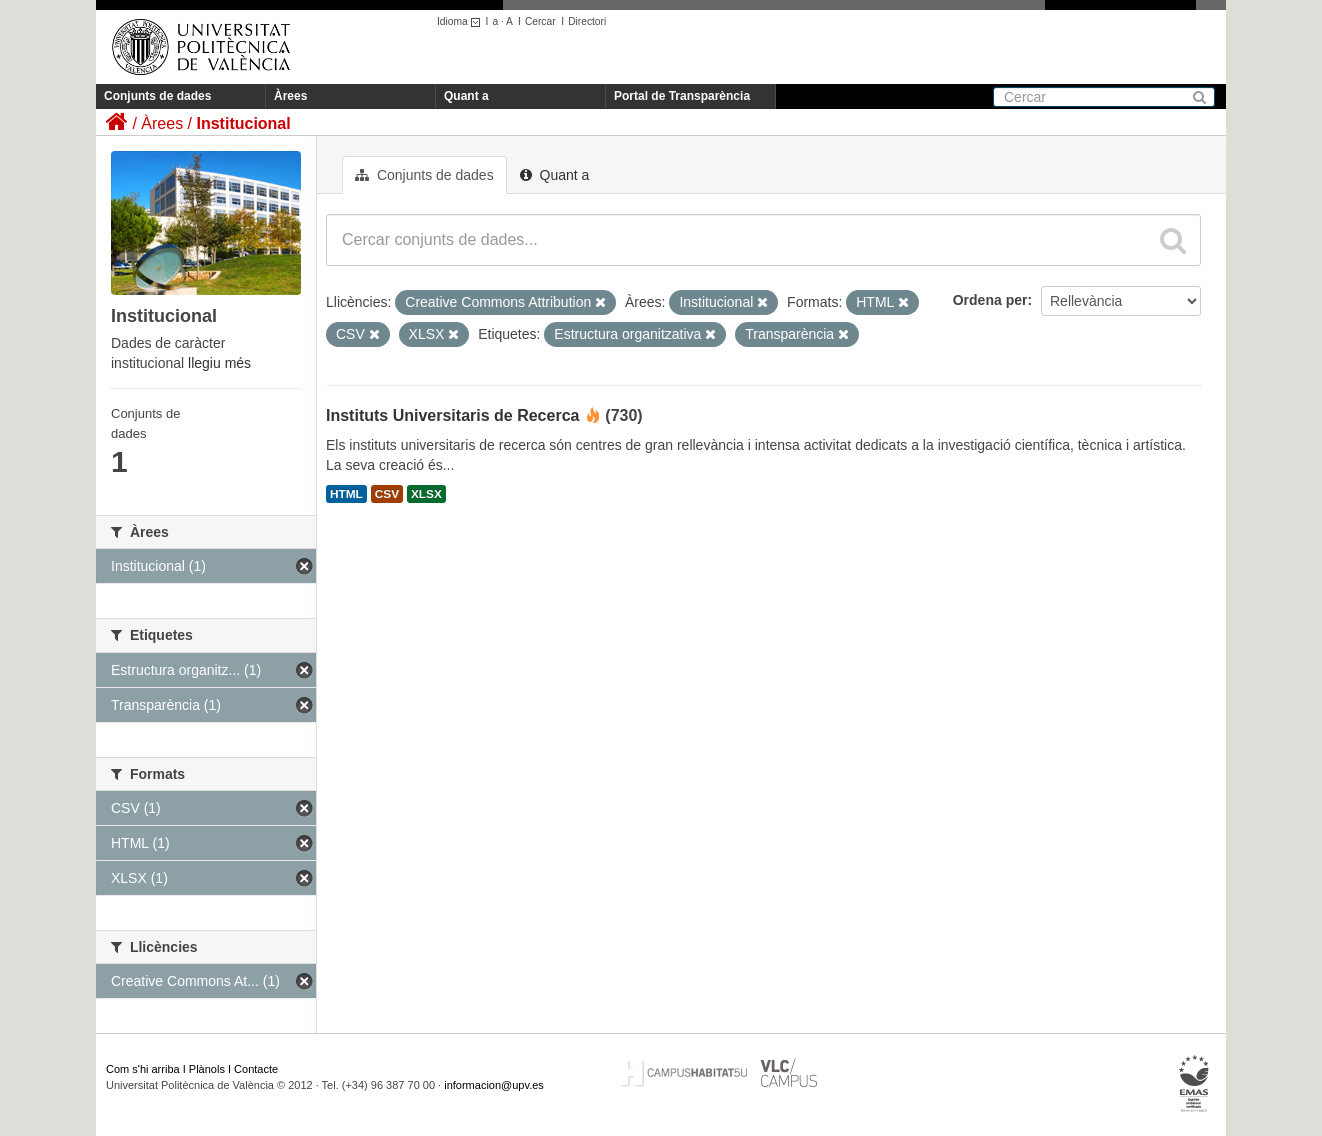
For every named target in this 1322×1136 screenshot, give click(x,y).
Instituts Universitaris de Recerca (452, 415)
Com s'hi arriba (143, 1069)
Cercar (540, 21)
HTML (346, 494)
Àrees (290, 96)
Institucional (243, 123)
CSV (387, 494)
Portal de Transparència (682, 96)
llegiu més (219, 363)
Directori (587, 21)
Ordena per (990, 300)
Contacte (256, 1069)
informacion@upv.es (494, 1085)
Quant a (466, 96)
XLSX (426, 494)
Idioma (461, 21)
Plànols (207, 1069)
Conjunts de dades (157, 96)
